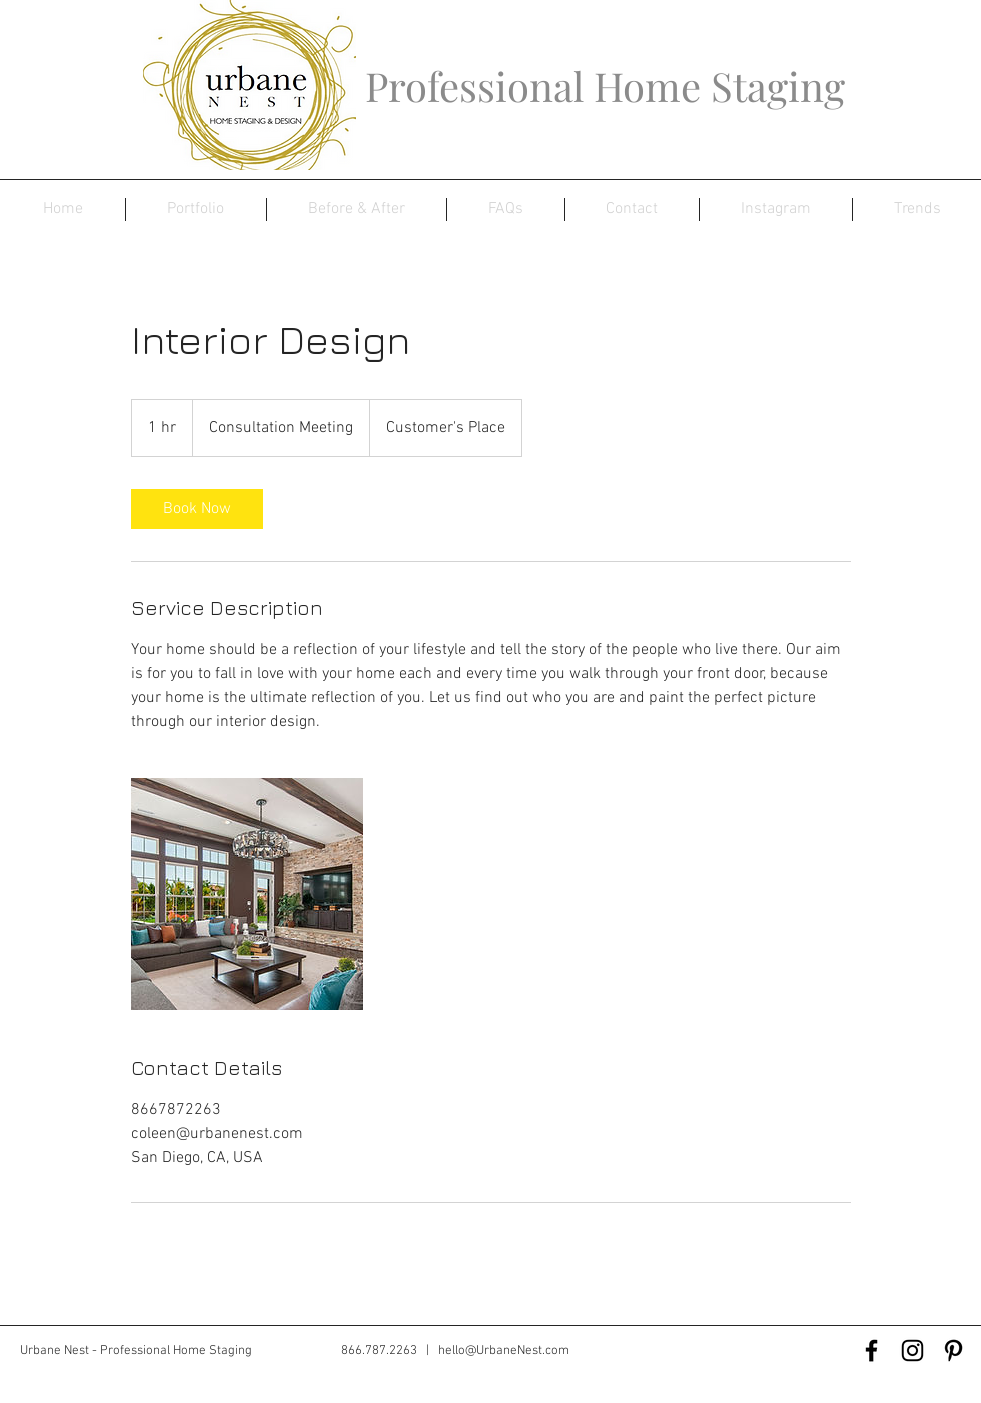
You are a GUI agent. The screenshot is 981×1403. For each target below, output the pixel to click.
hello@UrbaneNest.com (503, 1351)
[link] (197, 509)
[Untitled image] (247, 894)
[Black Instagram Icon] (912, 1350)
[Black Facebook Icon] (871, 1350)
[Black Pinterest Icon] (953, 1350)
